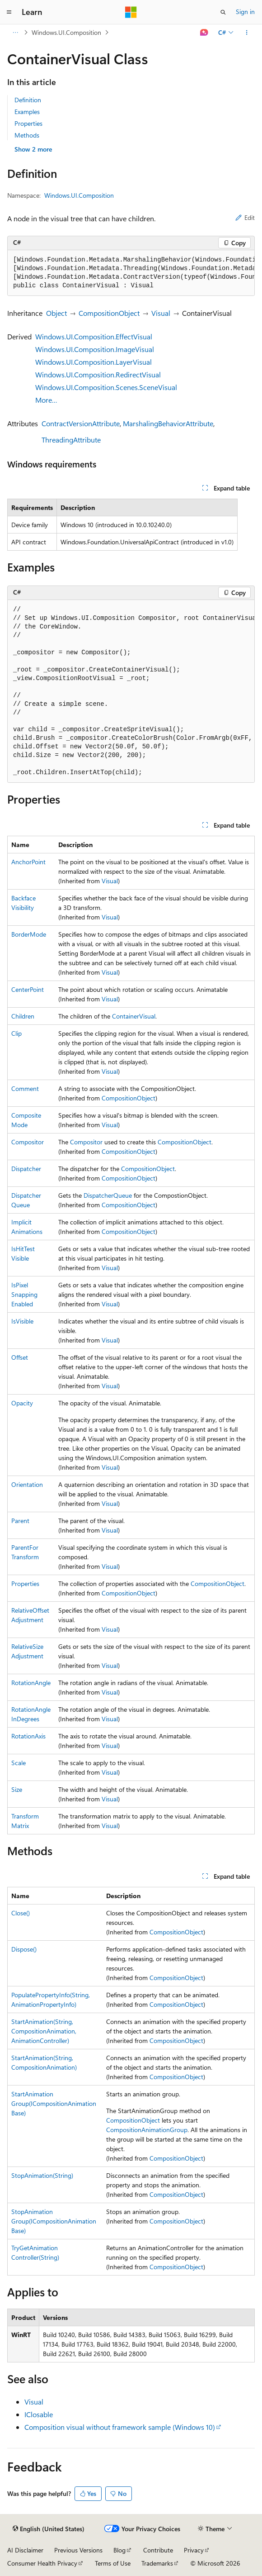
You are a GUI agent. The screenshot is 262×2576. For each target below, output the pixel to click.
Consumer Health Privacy (42, 2563)
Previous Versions (78, 2550)
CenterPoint (27, 989)
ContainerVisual (133, 1016)
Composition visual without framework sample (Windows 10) (119, 2427)
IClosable (38, 2414)
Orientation (27, 1484)
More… (46, 400)
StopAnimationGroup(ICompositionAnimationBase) (53, 2221)
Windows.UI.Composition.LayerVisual (93, 362)
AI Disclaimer (25, 2550)
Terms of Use (113, 2563)
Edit (245, 217)
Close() (20, 1913)
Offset (19, 1357)
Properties (28, 123)
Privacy (194, 2550)
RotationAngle (31, 1682)
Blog (119, 2550)
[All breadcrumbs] (15, 32)
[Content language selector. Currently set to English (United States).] (48, 2529)
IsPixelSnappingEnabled (24, 1294)
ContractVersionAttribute (81, 423)
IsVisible (22, 1321)
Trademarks (157, 2563)
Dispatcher (26, 1168)
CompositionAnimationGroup (146, 2129)
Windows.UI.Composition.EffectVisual (93, 336)
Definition (27, 99)
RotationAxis (28, 1736)
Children (22, 1016)
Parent (20, 1520)
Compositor (27, 1142)
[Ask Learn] (204, 32)
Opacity (22, 1403)
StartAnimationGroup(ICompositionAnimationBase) (53, 2103)
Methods (26, 135)
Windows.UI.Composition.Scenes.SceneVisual (106, 387)
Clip (16, 1033)
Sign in (245, 11)
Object (56, 313)
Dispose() (24, 1949)
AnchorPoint (28, 861)
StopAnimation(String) (42, 2175)
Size (16, 1789)
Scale (18, 1762)
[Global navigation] (9, 12)
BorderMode (28, 934)
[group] (131, 273)
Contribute (158, 2550)
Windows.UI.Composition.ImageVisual (94, 349)
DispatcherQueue (108, 1195)
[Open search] (223, 12)
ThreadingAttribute (71, 439)
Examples (27, 111)
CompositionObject (109, 313)
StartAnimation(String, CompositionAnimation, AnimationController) (43, 2031)
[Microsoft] (131, 12)
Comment (25, 1088)
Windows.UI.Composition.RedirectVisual (98, 374)
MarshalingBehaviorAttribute (168, 423)
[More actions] (247, 32)
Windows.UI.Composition (66, 32)
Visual (160, 313)
